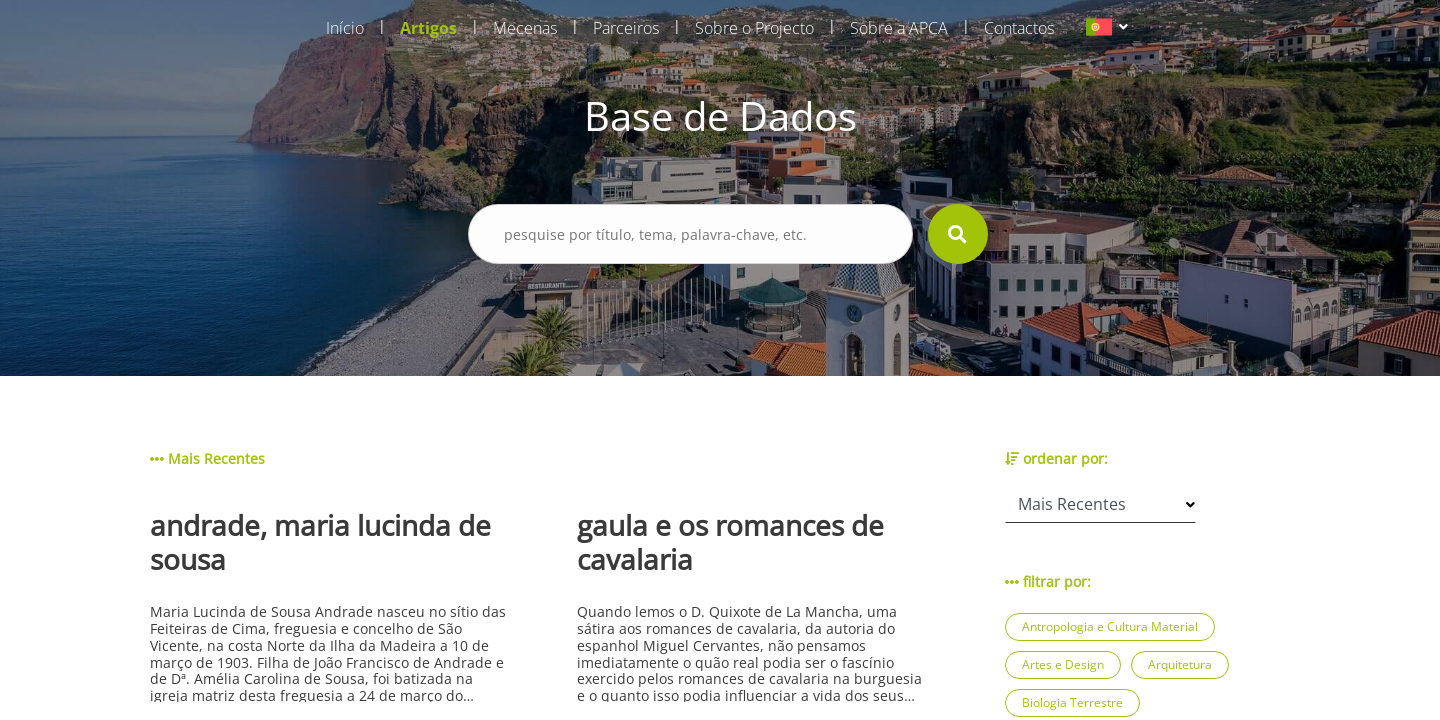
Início (345, 28)
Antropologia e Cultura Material (1110, 626)
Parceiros (626, 28)
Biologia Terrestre (1072, 702)
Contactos (1019, 28)
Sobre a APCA (899, 28)
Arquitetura (1180, 664)
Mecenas (525, 28)
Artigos (428, 28)
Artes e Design (1063, 664)
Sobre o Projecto (754, 28)
